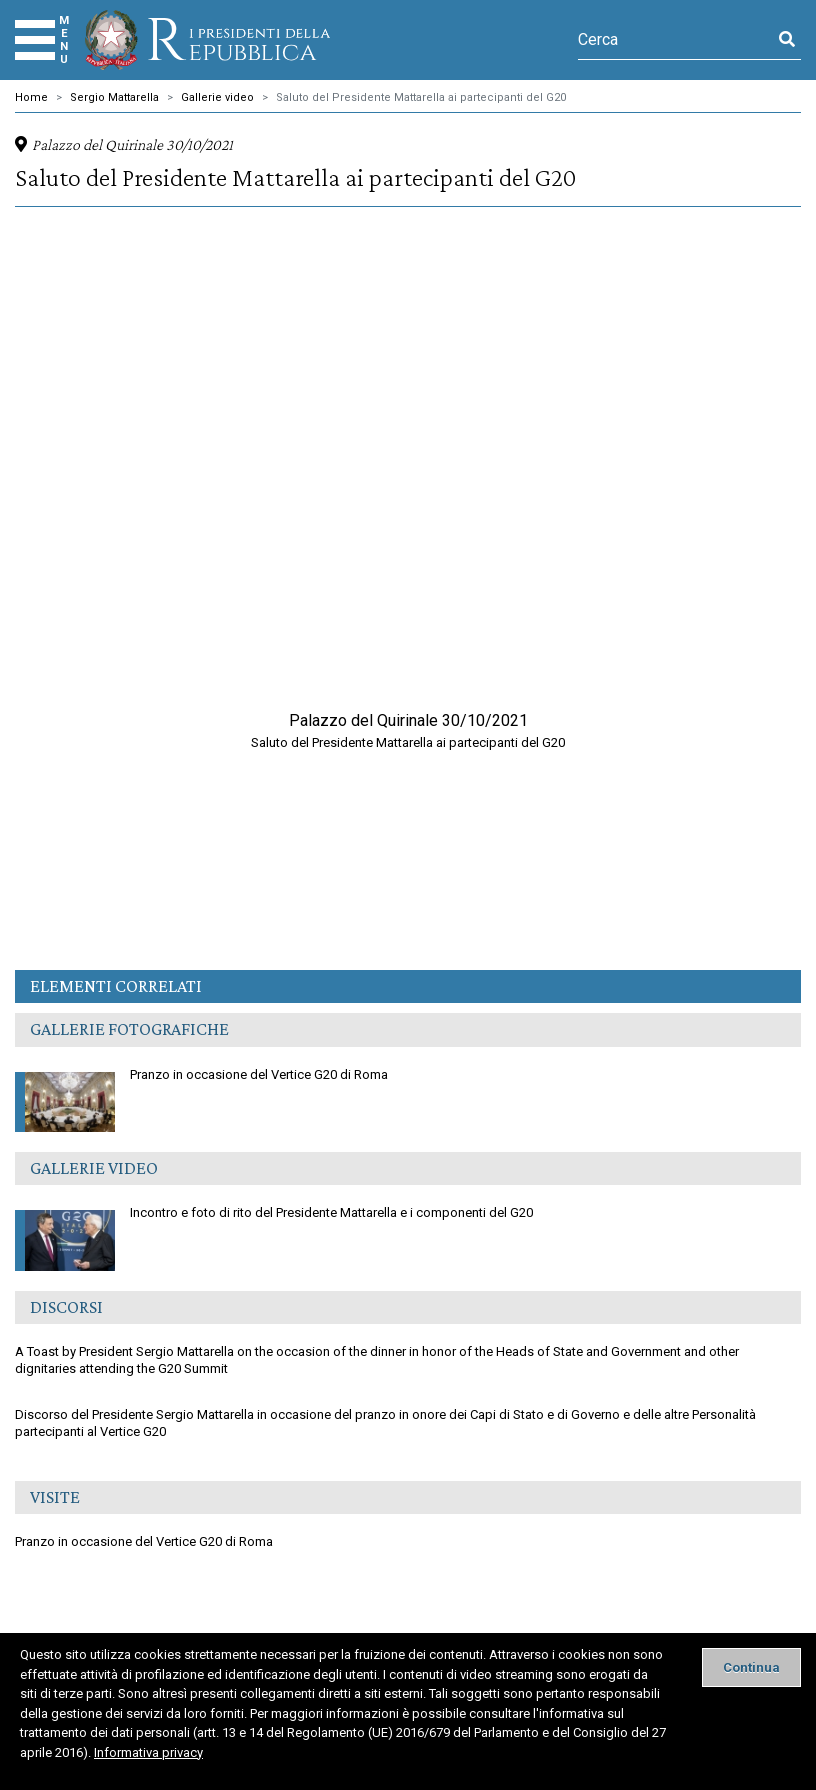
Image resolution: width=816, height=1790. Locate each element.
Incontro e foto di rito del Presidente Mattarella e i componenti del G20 (274, 1216)
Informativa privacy (148, 1752)
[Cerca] (675, 40)
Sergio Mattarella (114, 97)
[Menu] (35, 40)
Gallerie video (217, 97)
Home (31, 97)
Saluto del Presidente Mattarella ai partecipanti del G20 (421, 97)
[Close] (751, 1667)
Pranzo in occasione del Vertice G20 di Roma (201, 1078)
